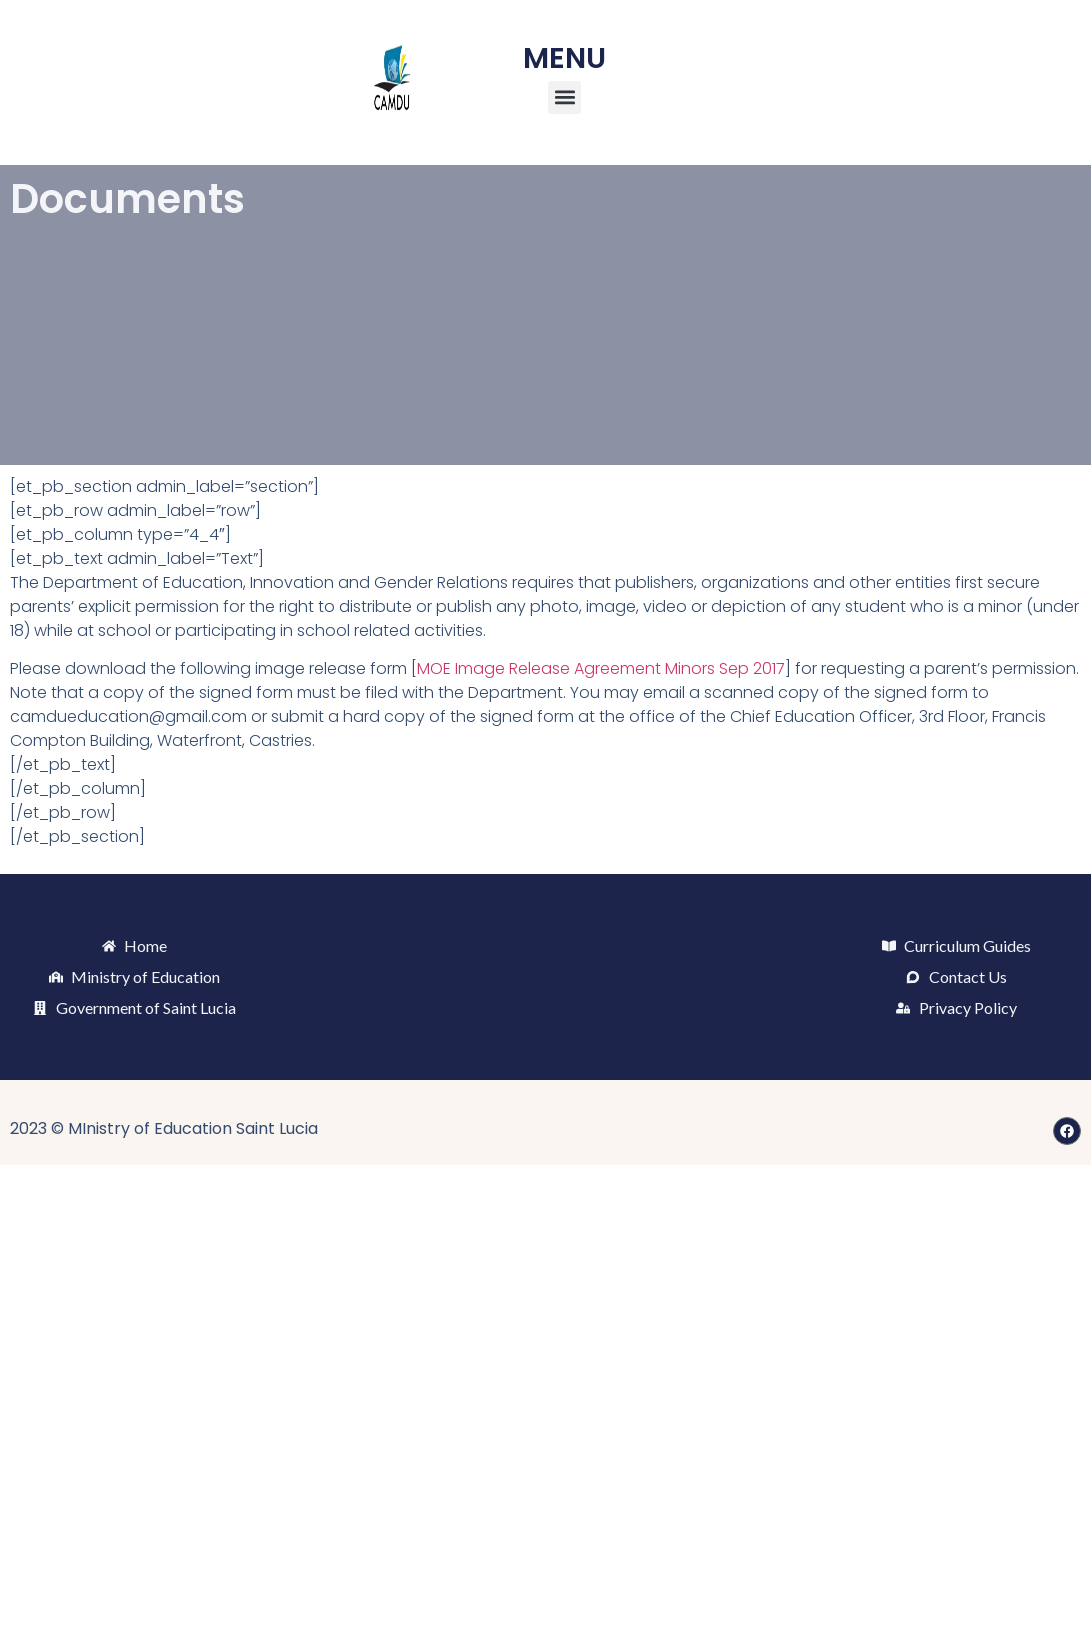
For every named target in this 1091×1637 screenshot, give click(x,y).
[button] (564, 97)
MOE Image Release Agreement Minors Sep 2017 (601, 668)
